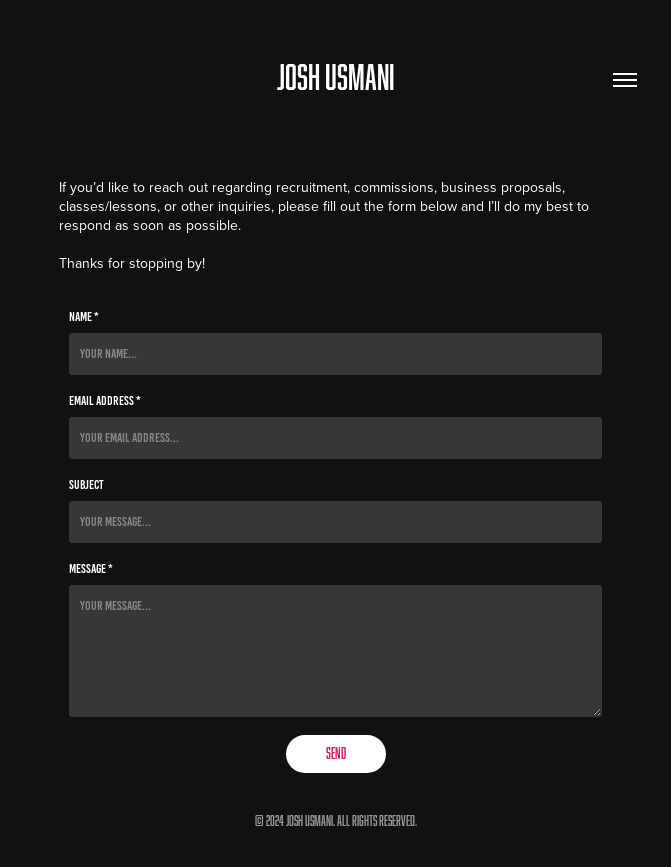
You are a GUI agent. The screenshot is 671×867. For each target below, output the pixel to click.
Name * (84, 317)
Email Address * (105, 401)
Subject (86, 485)
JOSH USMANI (336, 76)
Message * (91, 569)
